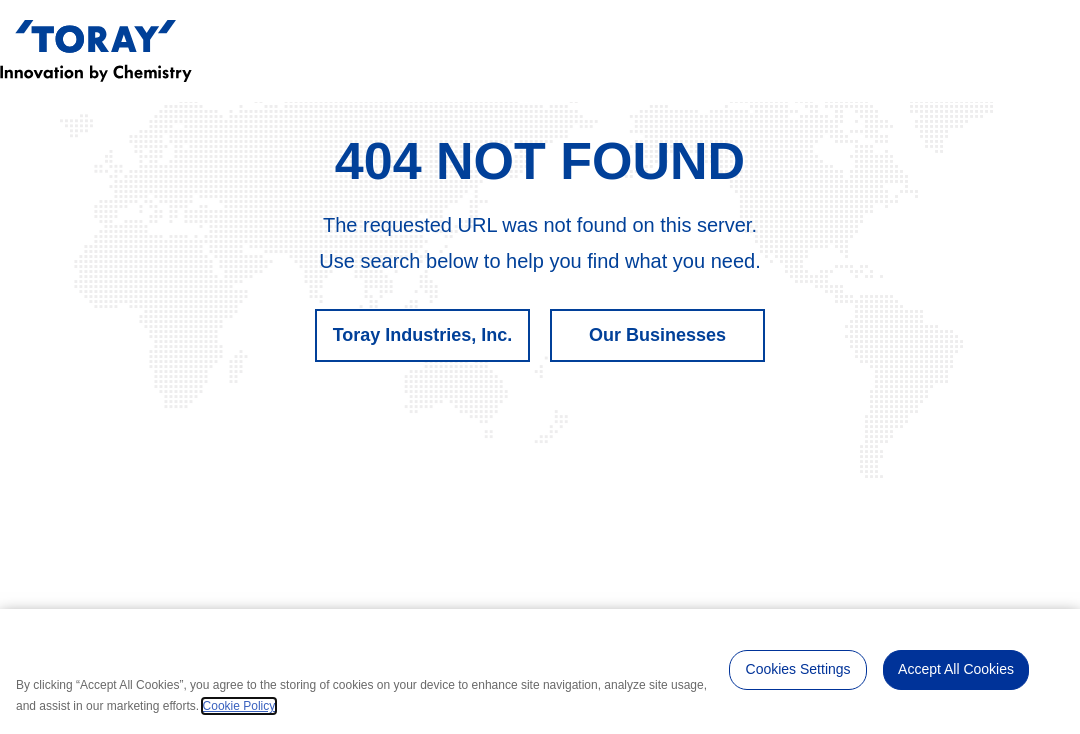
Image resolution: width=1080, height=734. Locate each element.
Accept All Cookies (956, 669)
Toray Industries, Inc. (423, 335)
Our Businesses (657, 335)
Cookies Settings (798, 669)
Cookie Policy (239, 706)
